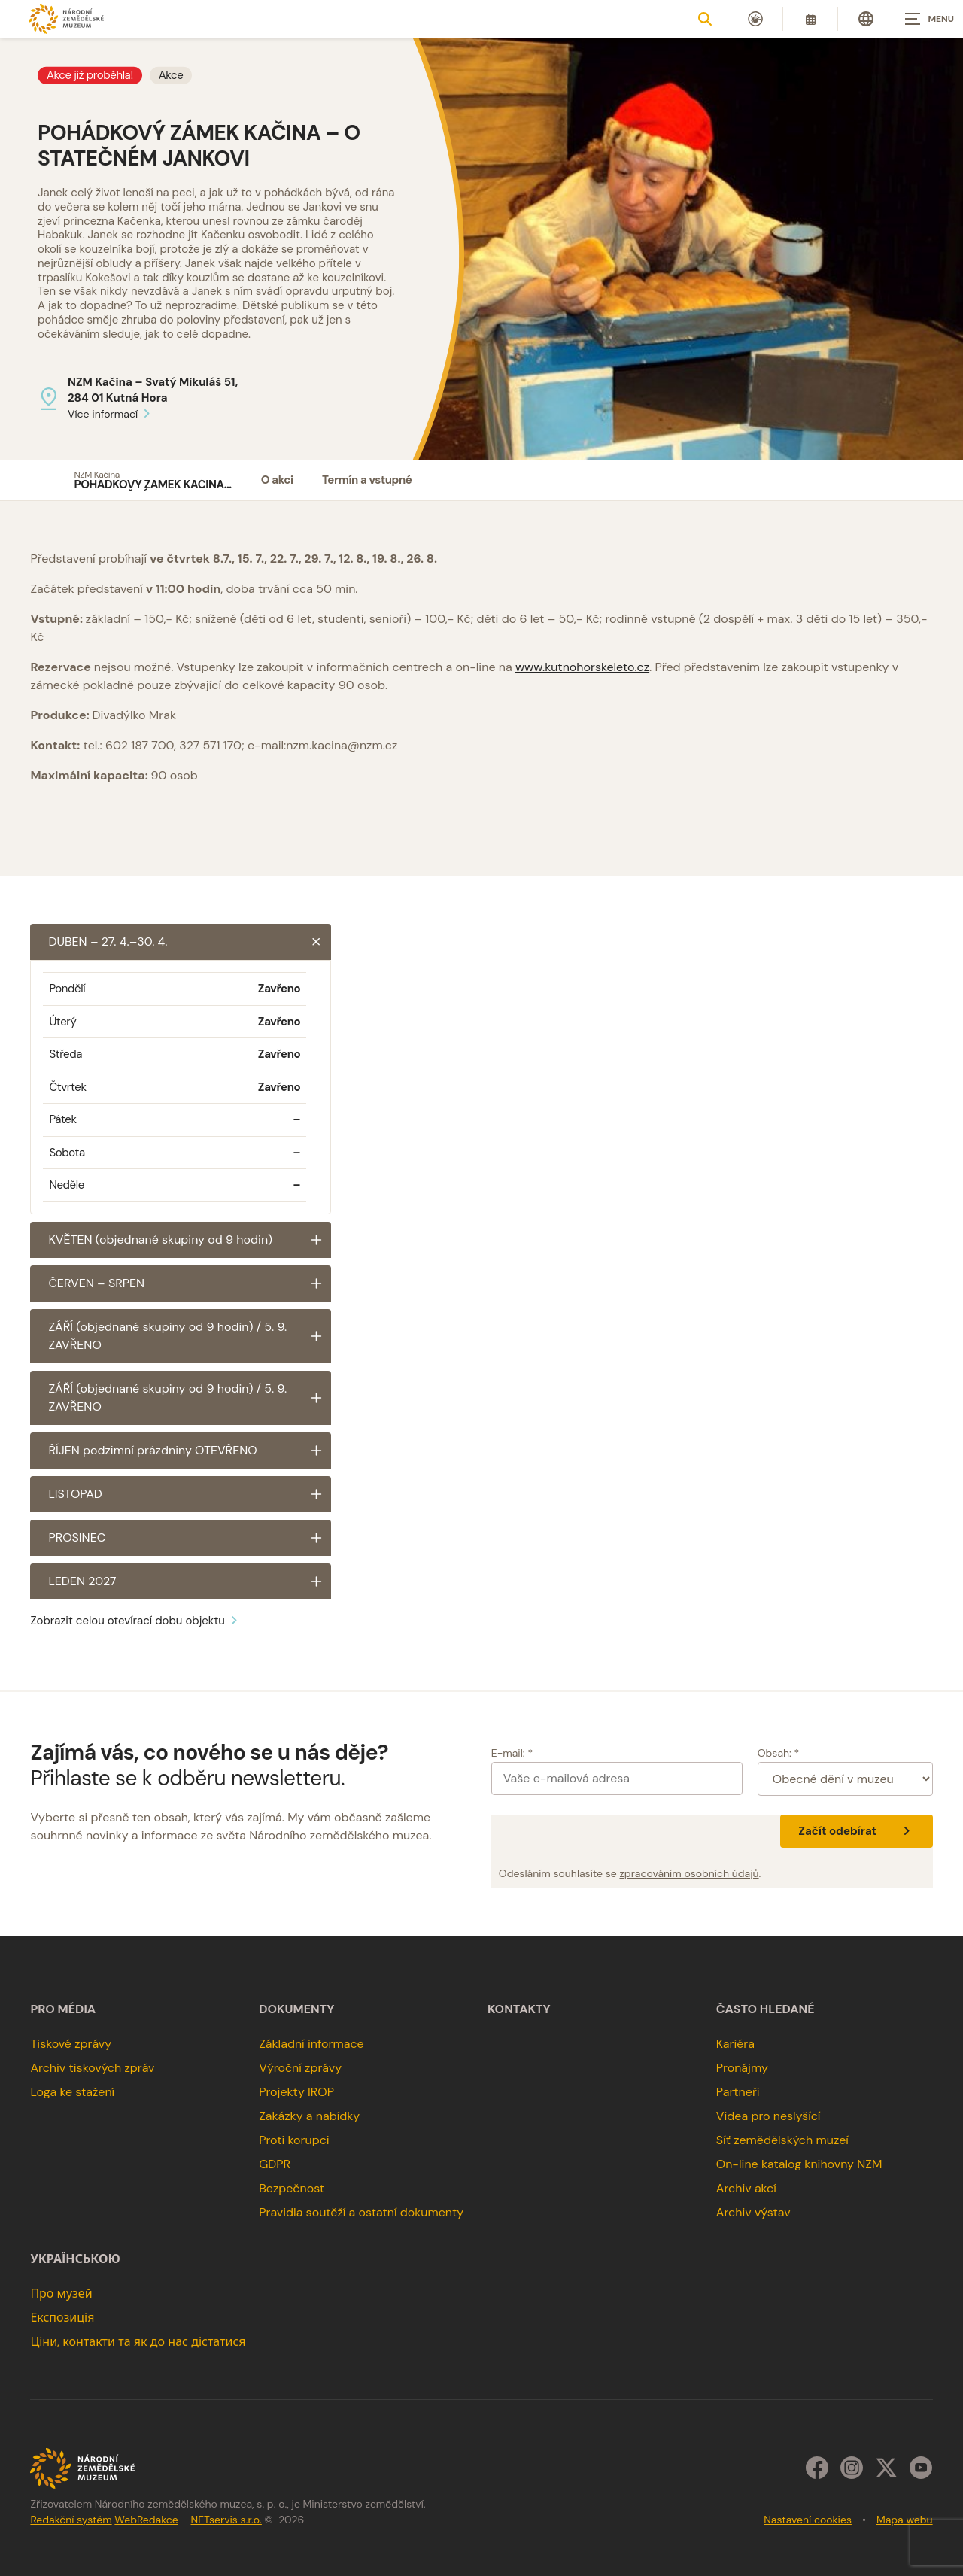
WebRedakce (146, 2519)
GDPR (274, 2164)
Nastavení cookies (808, 2519)
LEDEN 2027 (189, 1581)
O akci (277, 480)
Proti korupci (294, 2140)
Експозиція (62, 2317)
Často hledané (765, 2009)
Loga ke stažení (72, 2092)
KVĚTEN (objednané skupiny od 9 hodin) (189, 1240)
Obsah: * (779, 1753)
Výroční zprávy (300, 2068)
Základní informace (311, 2044)
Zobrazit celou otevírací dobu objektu (136, 1620)
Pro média (63, 2009)
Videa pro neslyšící (768, 2116)
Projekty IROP (296, 2092)
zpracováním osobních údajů (688, 1873)
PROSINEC (189, 1538)
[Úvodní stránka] (66, 18)
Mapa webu (904, 2519)
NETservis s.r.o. (226, 2519)
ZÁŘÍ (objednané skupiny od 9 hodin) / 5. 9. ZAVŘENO (189, 1336)
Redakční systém (70, 2519)
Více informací (111, 414)
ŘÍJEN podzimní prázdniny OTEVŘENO (189, 1450)
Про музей (61, 2293)
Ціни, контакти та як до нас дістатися (137, 2342)
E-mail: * (512, 1753)
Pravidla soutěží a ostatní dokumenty (361, 2212)
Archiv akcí (746, 2188)
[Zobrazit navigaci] (925, 19)
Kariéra (735, 2044)
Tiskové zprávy (70, 2044)
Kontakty (519, 2009)
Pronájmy (742, 2068)
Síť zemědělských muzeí (782, 2140)
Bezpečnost (291, 2188)
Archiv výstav (753, 2212)
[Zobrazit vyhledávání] (705, 19)
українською (75, 2259)
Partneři (738, 2092)
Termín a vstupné (367, 480)
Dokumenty (296, 2009)
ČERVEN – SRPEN (189, 1283)
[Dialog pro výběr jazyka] (866, 18)
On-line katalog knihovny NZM (799, 2164)
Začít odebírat (856, 1831)
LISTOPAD (189, 1494)
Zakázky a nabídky (309, 2116)
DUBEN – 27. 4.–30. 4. (189, 942)
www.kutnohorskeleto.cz (582, 667)
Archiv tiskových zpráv (92, 2068)
